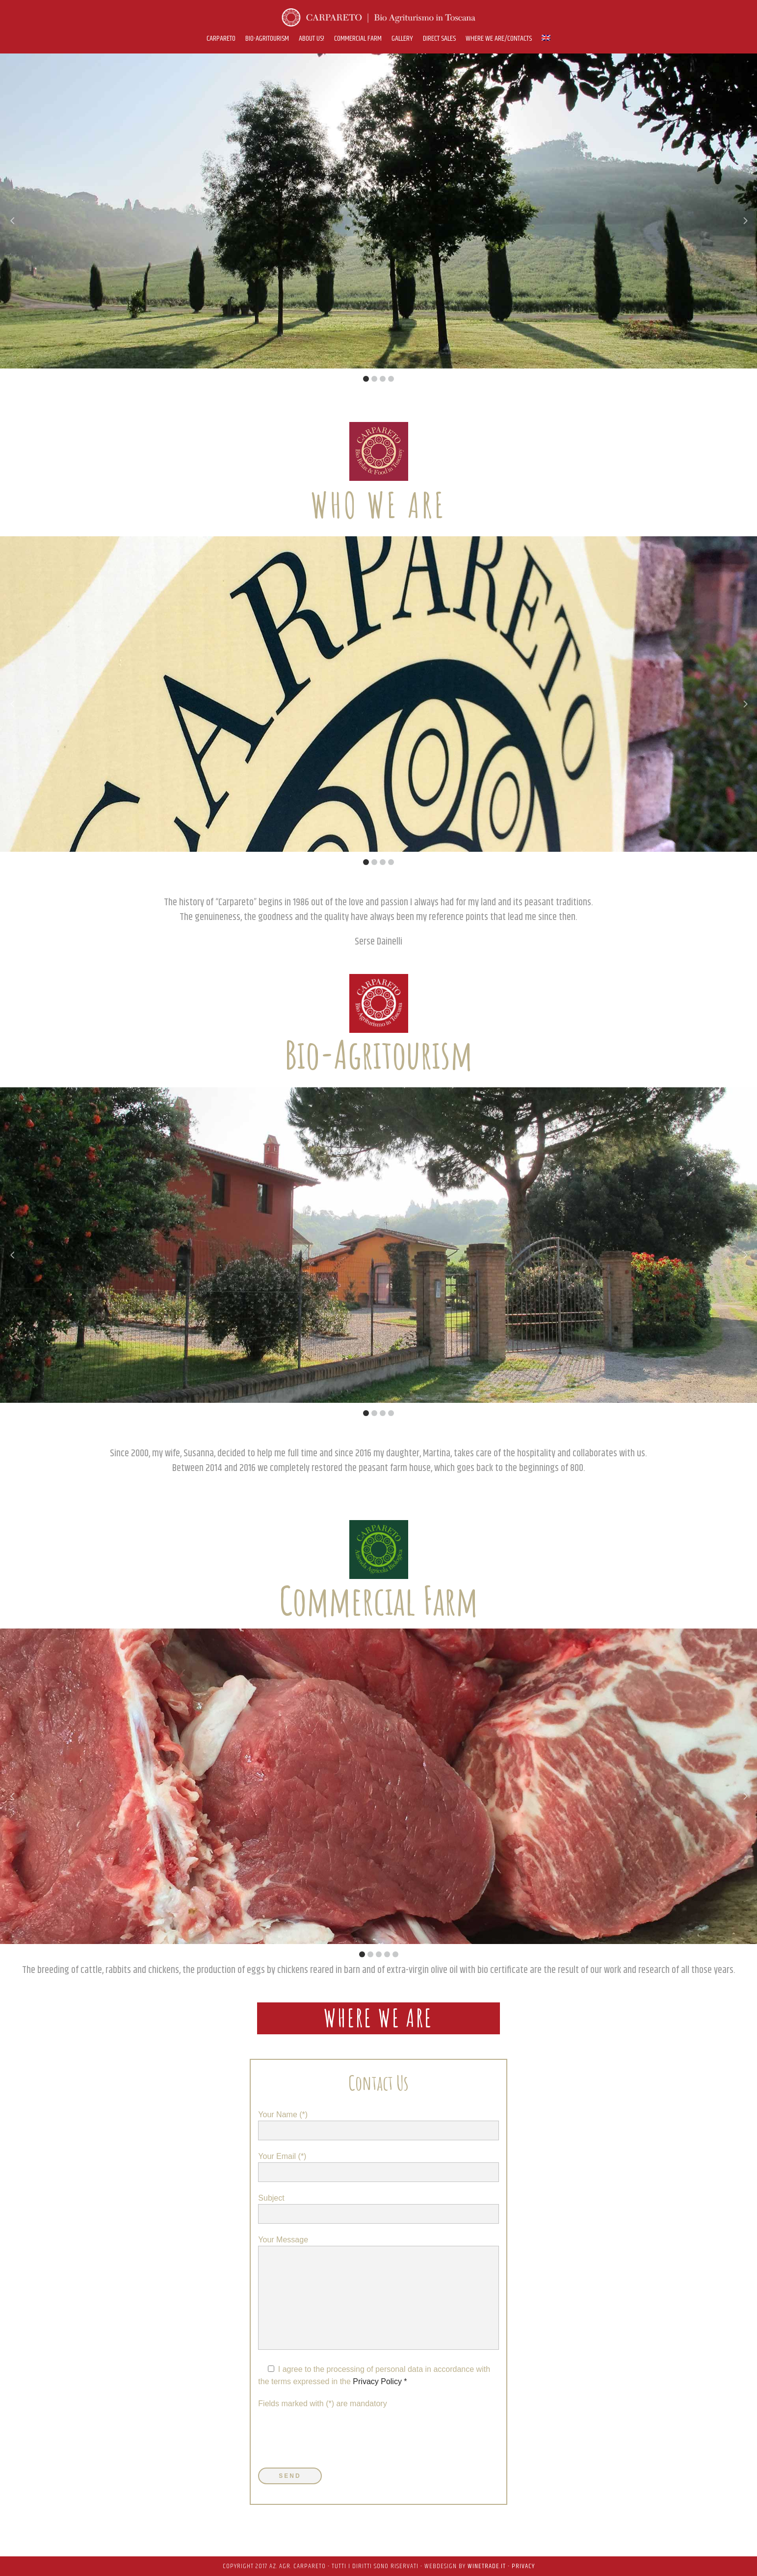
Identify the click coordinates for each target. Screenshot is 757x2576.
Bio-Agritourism (378, 1054)
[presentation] (332, 2438)
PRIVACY (523, 2566)
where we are (378, 2017)
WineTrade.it (487, 2566)
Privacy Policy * (379, 2381)
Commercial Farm (378, 1600)
